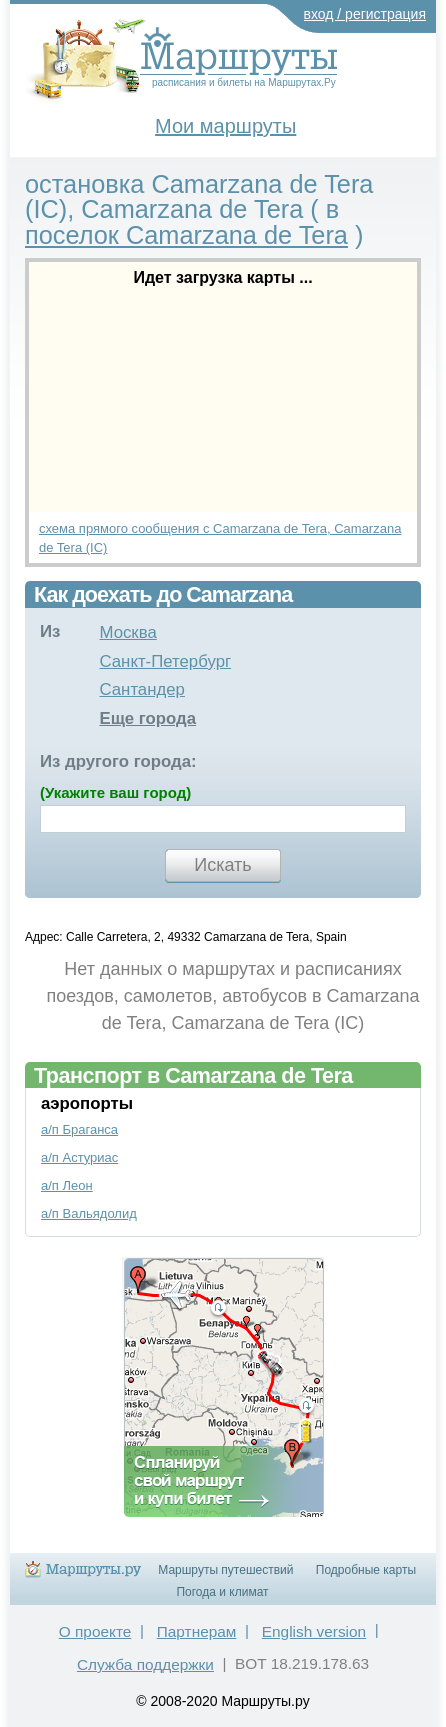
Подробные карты (366, 1570)
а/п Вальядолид (89, 1213)
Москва (127, 632)
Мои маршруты (225, 126)
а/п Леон (67, 1185)
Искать (222, 865)
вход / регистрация (365, 14)
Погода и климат (222, 1592)
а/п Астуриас (79, 1157)
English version (314, 1631)
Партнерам (197, 1631)
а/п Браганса (79, 1129)
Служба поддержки (145, 1664)
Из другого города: (118, 761)
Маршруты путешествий (225, 1570)
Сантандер (141, 689)
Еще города (147, 718)
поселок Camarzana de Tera (186, 235)
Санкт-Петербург (165, 661)
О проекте (95, 1631)
